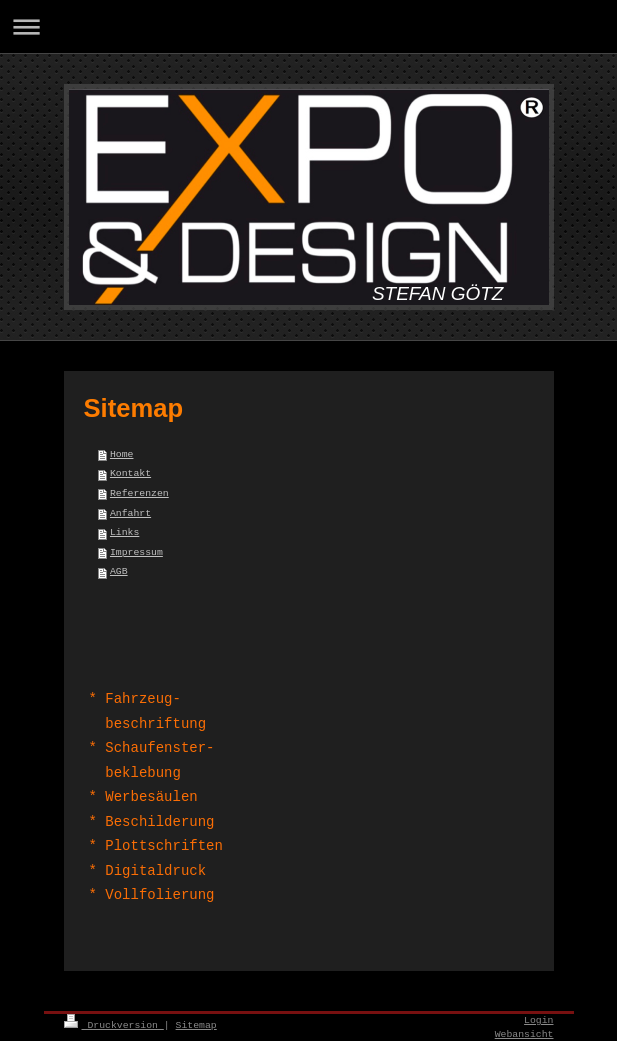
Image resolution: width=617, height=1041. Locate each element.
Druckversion (114, 1025)
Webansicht (524, 1034)
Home (122, 454)
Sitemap (196, 1025)
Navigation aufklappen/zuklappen (308, 26)
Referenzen (139, 493)
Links (124, 532)
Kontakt (130, 473)
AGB (119, 571)
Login (538, 1020)
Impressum (136, 552)
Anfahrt (130, 513)
